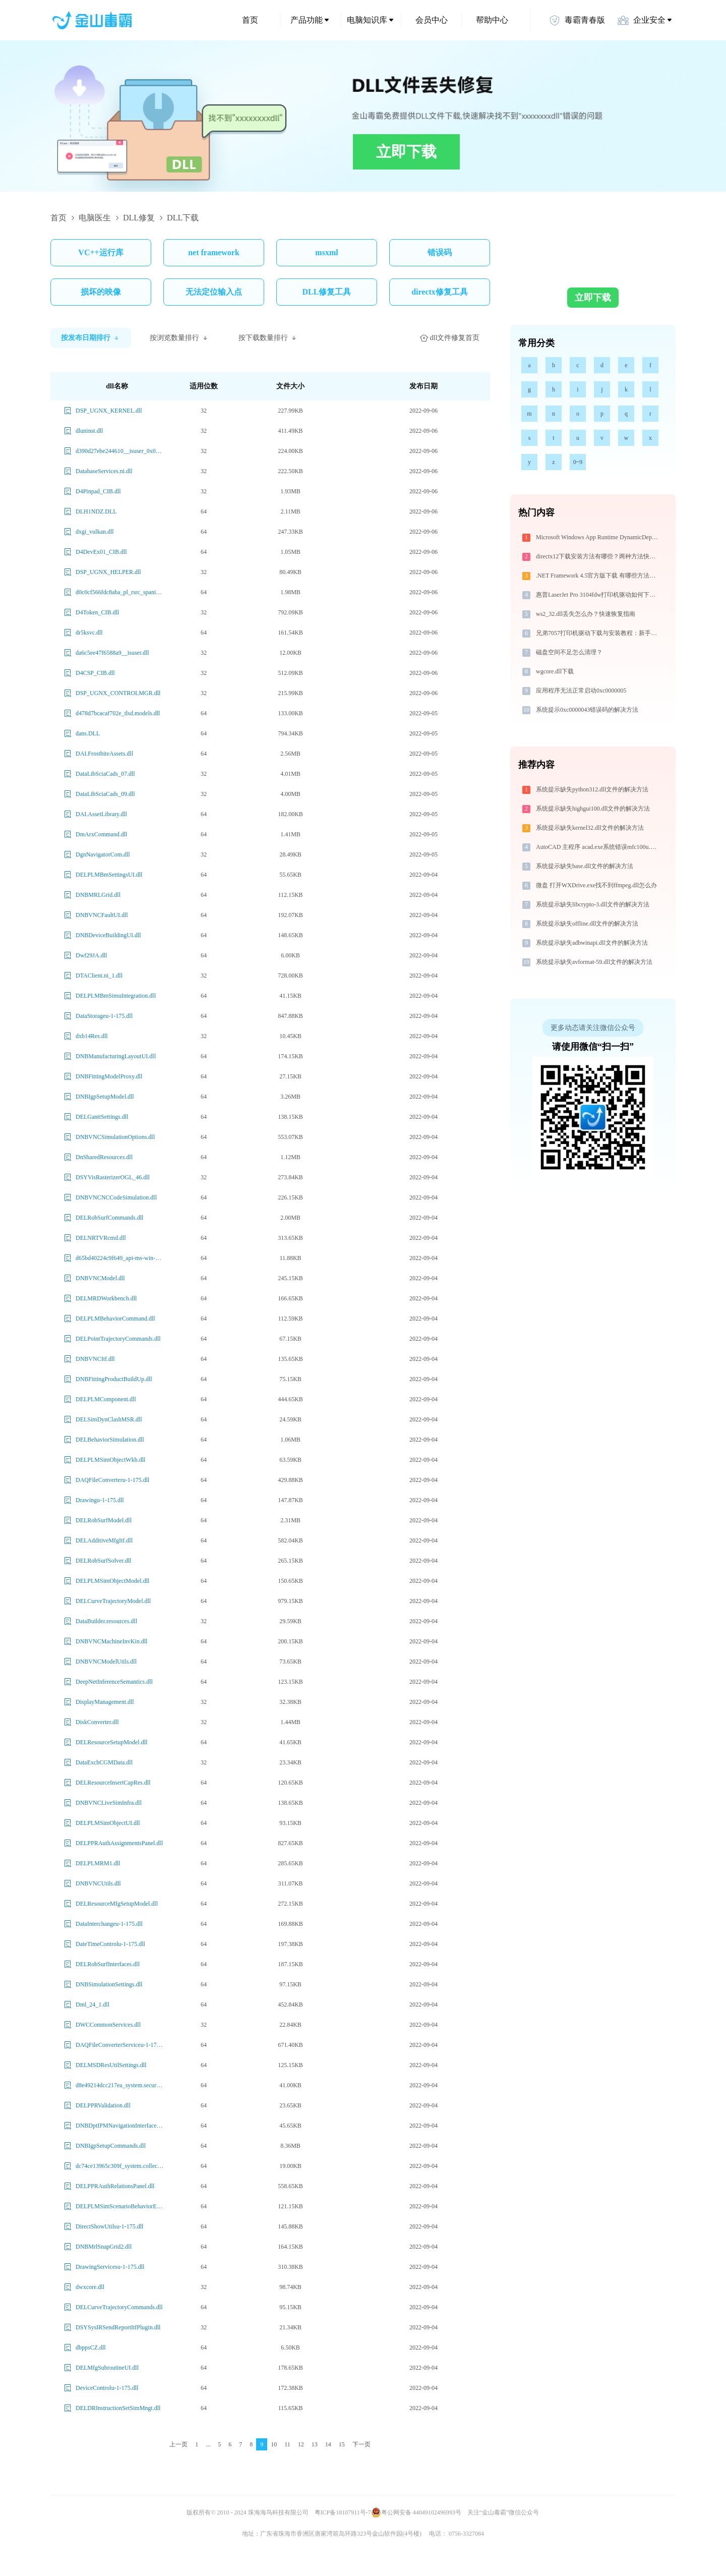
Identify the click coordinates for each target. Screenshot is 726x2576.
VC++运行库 (100, 252)
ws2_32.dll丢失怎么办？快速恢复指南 (585, 613)
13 (315, 2444)
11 (287, 2444)
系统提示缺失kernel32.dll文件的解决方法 (590, 827)
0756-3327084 (466, 2533)
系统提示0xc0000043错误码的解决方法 (587, 709)
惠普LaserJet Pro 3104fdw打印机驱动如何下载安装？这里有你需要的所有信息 (598, 594)
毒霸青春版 (577, 20)
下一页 (361, 2444)
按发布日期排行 (90, 338)
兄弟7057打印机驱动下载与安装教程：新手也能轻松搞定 (598, 633)
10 (274, 2444)
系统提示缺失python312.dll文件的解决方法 (592, 789)
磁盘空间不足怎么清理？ (569, 652)
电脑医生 (95, 217)
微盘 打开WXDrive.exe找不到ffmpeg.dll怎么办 (596, 885)
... (208, 2444)
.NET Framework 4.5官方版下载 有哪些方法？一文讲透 (598, 575)
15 (342, 2444)
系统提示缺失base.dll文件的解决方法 (584, 866)
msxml (326, 252)
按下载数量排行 (268, 338)
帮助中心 (492, 20)
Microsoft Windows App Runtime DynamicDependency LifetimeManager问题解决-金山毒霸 (598, 537)
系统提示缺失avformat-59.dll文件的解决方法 (594, 961)
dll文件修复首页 (450, 338)
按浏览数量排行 (179, 338)
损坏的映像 (101, 292)
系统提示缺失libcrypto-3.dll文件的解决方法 (592, 904)
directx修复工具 (439, 292)
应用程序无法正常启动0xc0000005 (581, 690)
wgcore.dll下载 (555, 671)
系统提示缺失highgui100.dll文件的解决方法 (593, 808)
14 (328, 2444)
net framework (213, 252)
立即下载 (406, 151)
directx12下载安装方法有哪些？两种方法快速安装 (598, 556)
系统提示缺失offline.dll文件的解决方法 (587, 923)
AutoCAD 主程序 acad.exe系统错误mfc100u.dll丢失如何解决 (598, 846)
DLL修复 (139, 217)
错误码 (440, 252)
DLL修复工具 (326, 292)
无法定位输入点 (214, 292)
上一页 (178, 2444)
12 (301, 2444)
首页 (250, 20)
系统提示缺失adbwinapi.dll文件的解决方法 (592, 942)
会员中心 (431, 20)
